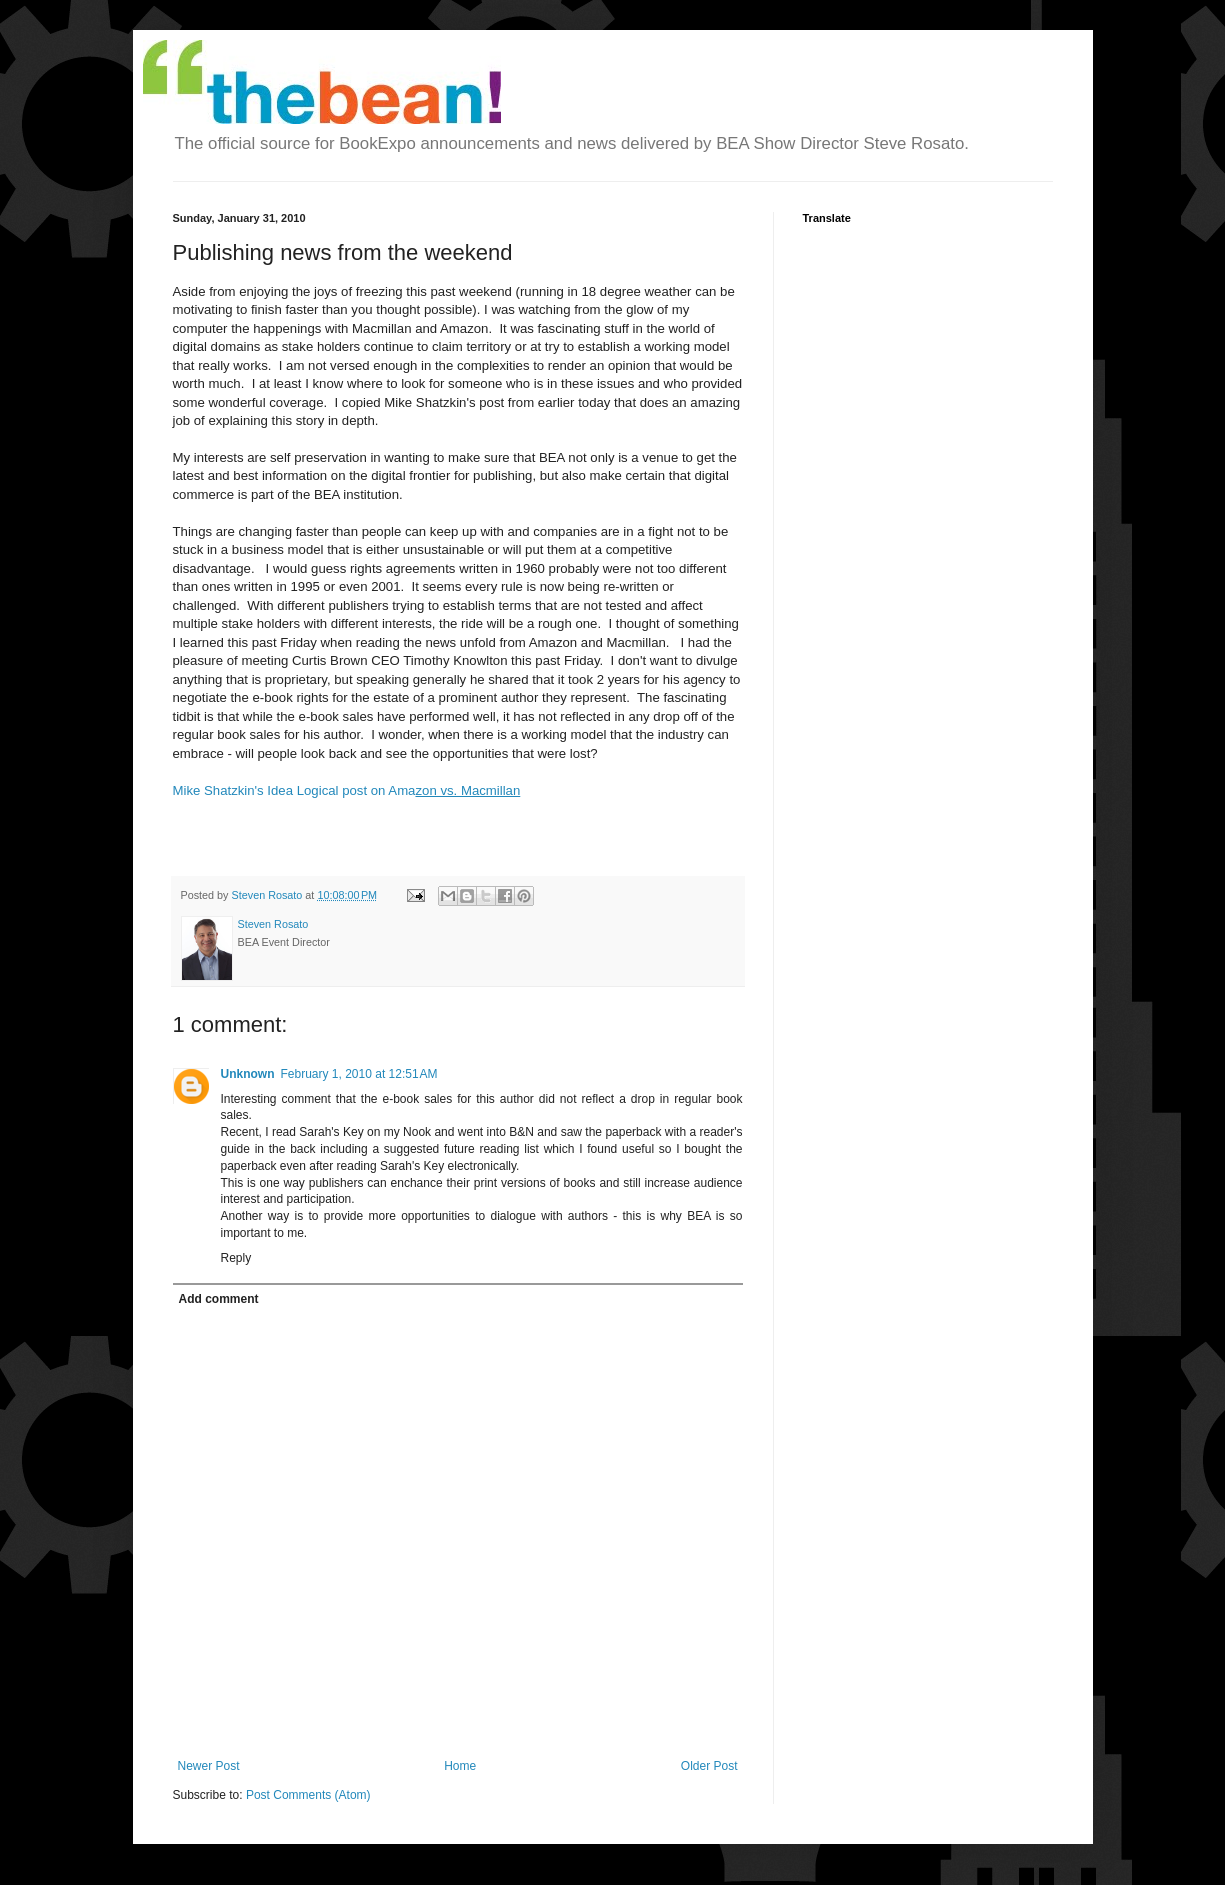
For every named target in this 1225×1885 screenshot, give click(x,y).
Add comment (219, 1299)
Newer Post (209, 1766)
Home (460, 1766)
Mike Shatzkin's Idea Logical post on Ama (347, 790)
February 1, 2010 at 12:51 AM (359, 1074)
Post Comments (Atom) (308, 1795)
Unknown (248, 1074)
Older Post (709, 1766)
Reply (236, 1258)
